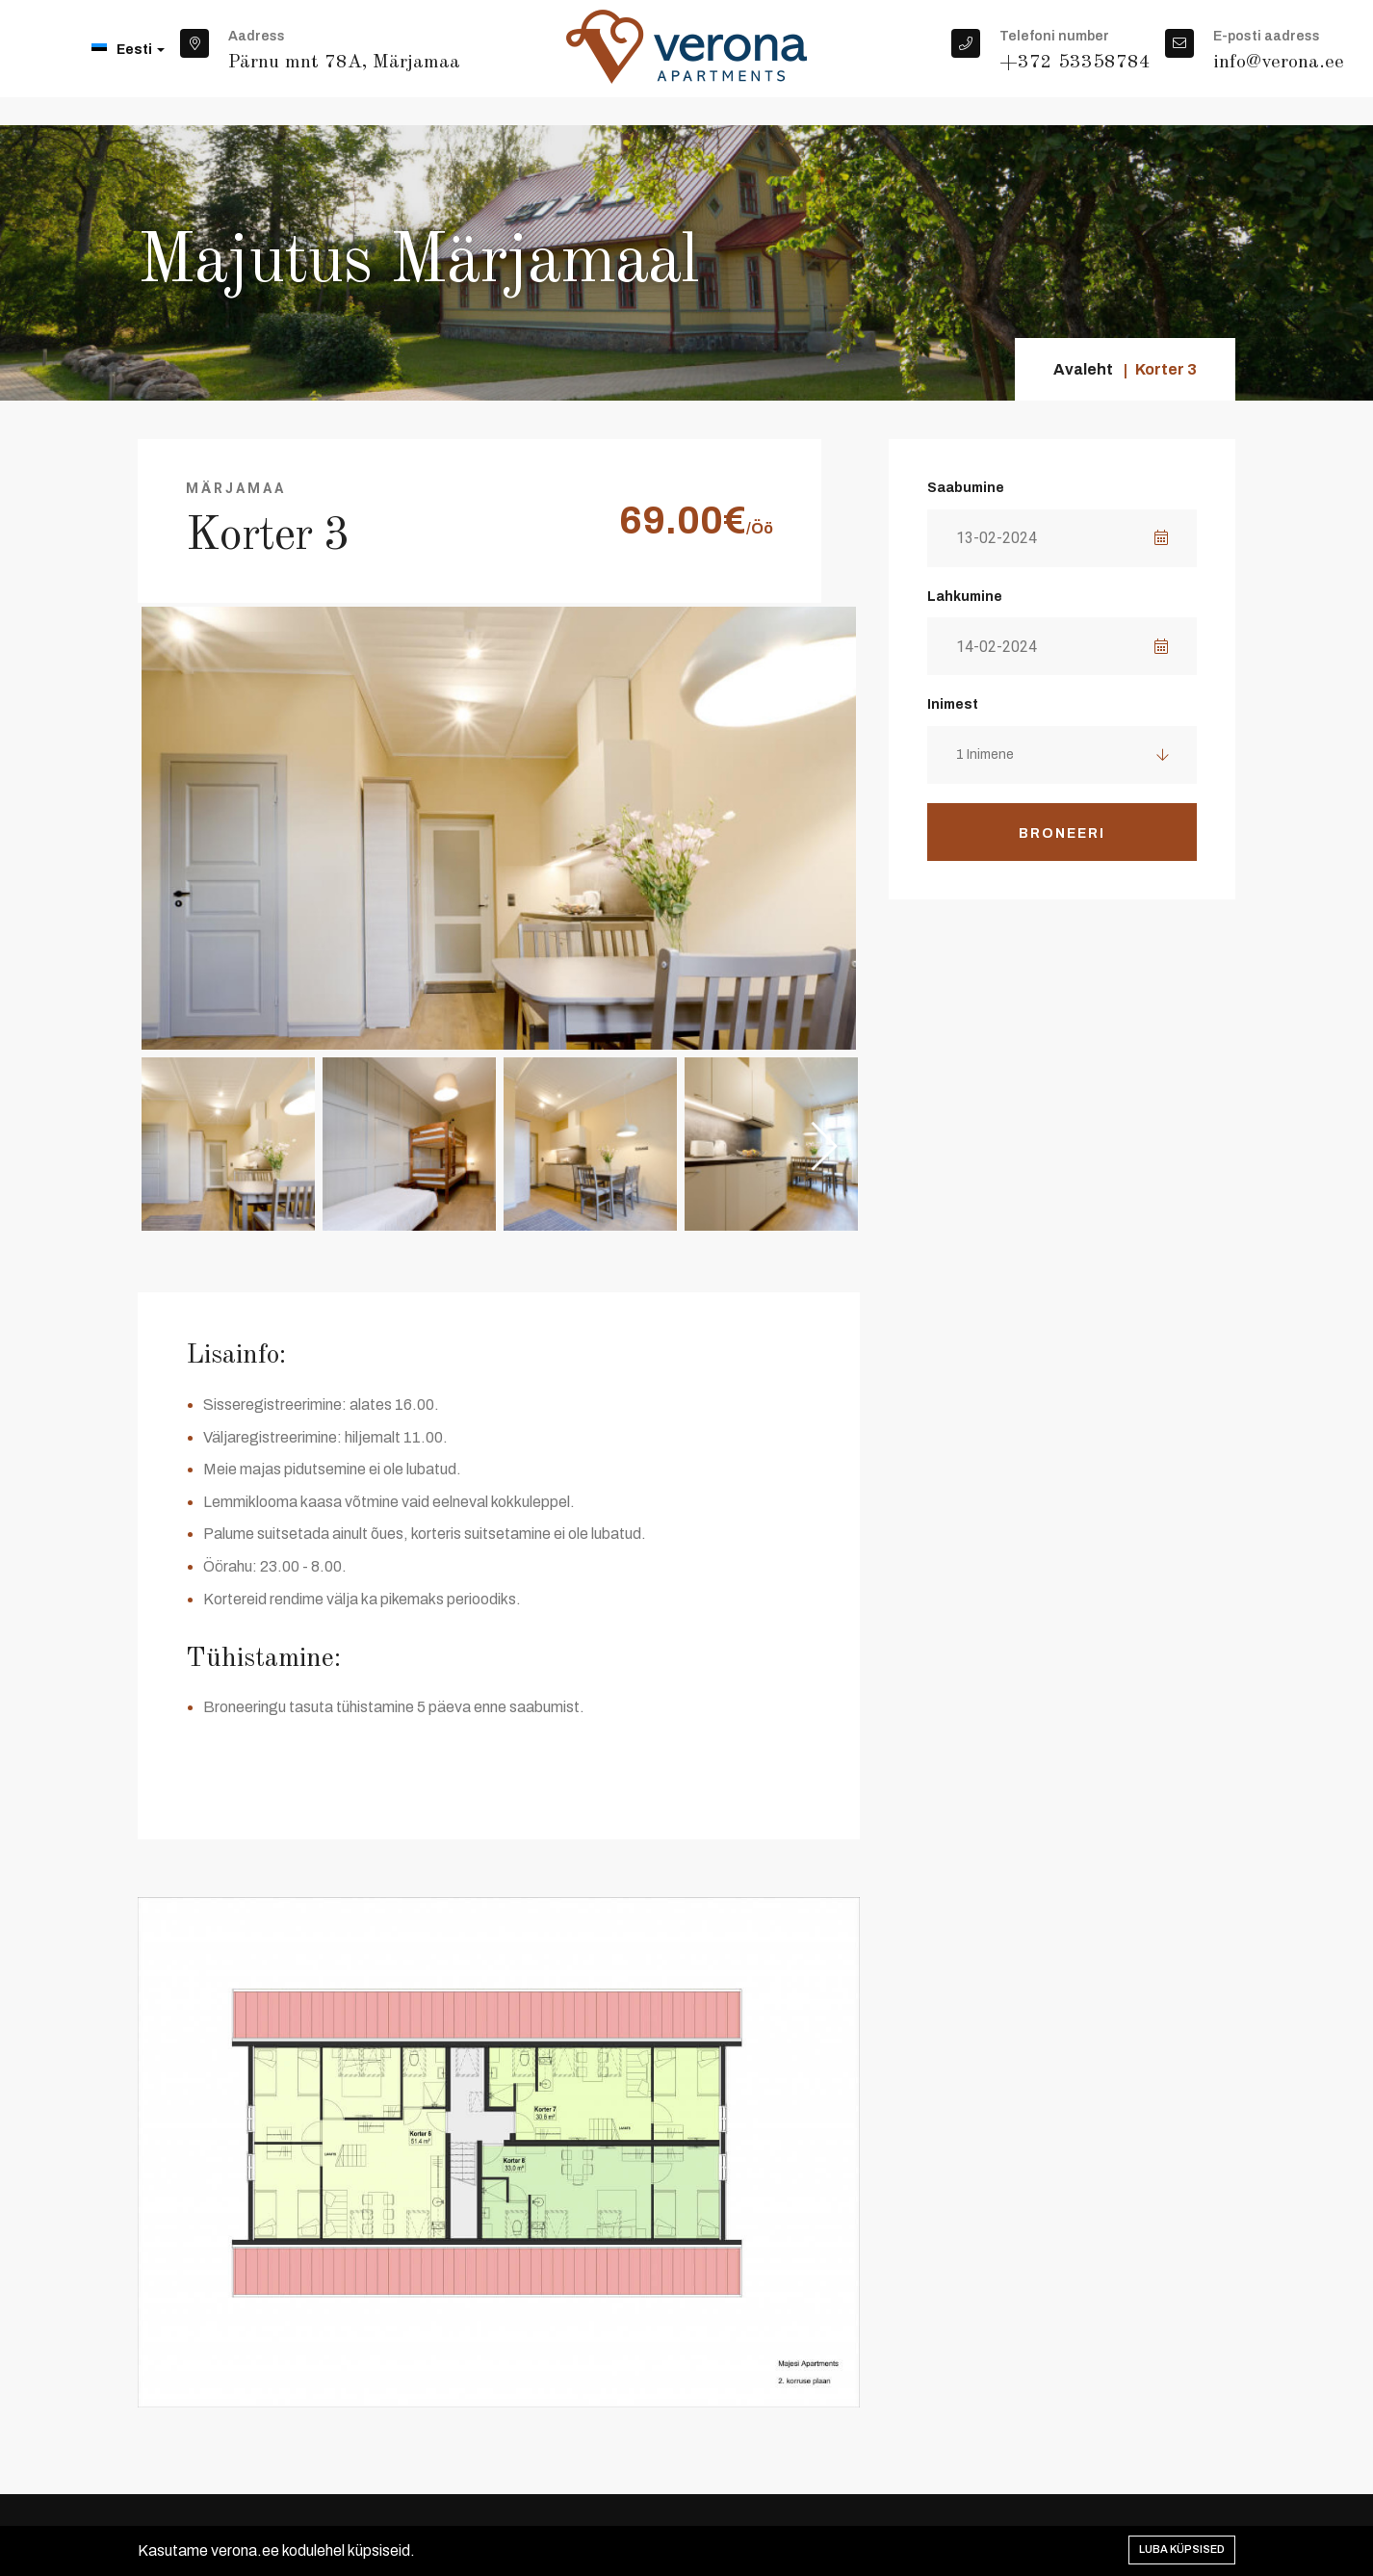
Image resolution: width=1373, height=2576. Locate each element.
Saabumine (965, 488)
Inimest (952, 704)
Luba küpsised (1182, 2549)
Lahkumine (964, 596)
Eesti (128, 49)
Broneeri (1062, 833)
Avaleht (1083, 369)
